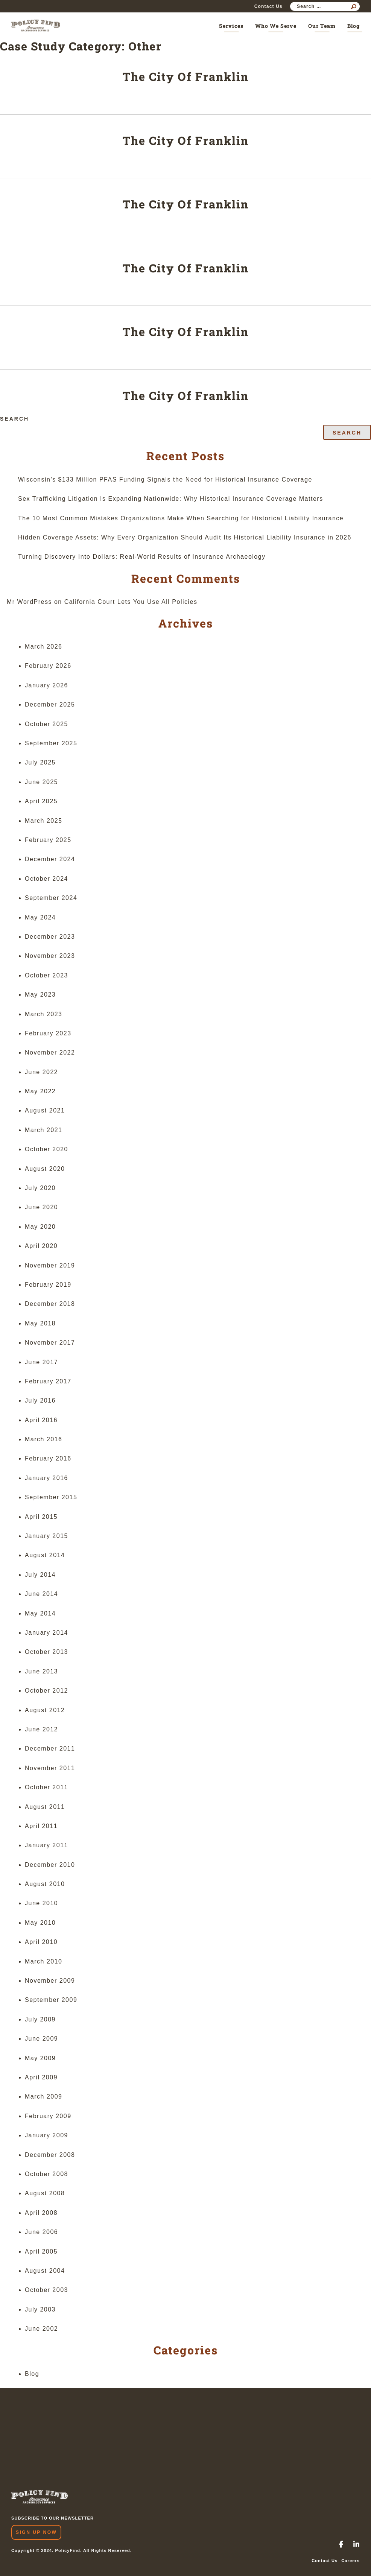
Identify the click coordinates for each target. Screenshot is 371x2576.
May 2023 (40, 994)
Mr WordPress (29, 602)
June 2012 (41, 1729)
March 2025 (43, 821)
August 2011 (45, 1807)
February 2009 (48, 2116)
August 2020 (45, 1169)
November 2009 (50, 1980)
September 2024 (51, 898)
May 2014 (40, 1613)
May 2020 (40, 1226)
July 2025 (40, 762)
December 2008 (50, 2155)
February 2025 (48, 840)
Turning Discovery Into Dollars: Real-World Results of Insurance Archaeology (142, 556)
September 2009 (51, 2000)
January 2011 (46, 1845)
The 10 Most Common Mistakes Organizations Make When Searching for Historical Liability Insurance (181, 518)
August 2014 (45, 1555)
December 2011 (50, 1748)
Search (14, 419)
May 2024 (40, 917)
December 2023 (50, 936)
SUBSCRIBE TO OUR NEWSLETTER (52, 2518)
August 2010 (45, 1884)
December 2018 (50, 1304)
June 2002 (41, 2328)
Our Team (322, 25)
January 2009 (46, 2135)
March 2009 (43, 2096)
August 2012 (45, 1710)
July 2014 (40, 1574)
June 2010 (41, 1903)
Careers (350, 2560)
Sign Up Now (36, 2532)
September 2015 (51, 1497)
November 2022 (50, 1052)
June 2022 (41, 1072)
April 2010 (41, 1942)
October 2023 (46, 975)
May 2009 (40, 2058)
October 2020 (46, 1149)
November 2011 (50, 1768)
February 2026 (48, 666)
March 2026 (43, 646)
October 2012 (46, 1690)
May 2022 (40, 1091)
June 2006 (41, 2232)
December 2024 (50, 859)
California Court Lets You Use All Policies (131, 602)
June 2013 (41, 1671)
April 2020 (41, 1246)
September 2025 (51, 743)
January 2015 (46, 1536)
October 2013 (46, 1652)
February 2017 (48, 1381)
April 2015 (41, 1517)
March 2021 (43, 1130)
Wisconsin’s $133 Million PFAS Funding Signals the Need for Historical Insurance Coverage (165, 479)
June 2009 (41, 2038)
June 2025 (41, 782)
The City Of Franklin (186, 76)
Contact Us (268, 6)
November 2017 (50, 1342)
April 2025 (41, 801)
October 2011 (46, 1787)
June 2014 (41, 1594)
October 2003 (46, 2290)
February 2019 (48, 1284)
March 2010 (43, 1961)
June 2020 (41, 1207)
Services (231, 25)
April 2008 (41, 2213)
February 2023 (48, 1033)
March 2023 (43, 1014)
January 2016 (46, 1478)
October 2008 (46, 2174)
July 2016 (40, 1400)
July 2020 (40, 1188)
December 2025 (50, 704)
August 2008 (45, 2193)
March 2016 (43, 1439)
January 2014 (46, 1632)
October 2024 (46, 878)
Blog (353, 25)
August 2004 (45, 2270)
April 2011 (41, 1826)
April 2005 (41, 2251)
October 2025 (46, 724)
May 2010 (40, 1922)
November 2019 (50, 1265)
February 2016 (48, 1458)
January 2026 (46, 685)
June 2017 (41, 1362)
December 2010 (50, 1865)
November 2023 (50, 956)
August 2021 (45, 1110)
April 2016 (41, 1420)
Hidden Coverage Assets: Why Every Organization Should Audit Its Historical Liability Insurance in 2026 (184, 537)
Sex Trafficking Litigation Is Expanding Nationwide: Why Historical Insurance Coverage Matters (170, 498)
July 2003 (40, 2309)
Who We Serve (275, 25)
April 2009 (41, 2077)
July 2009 (40, 2019)
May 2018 (40, 1323)
